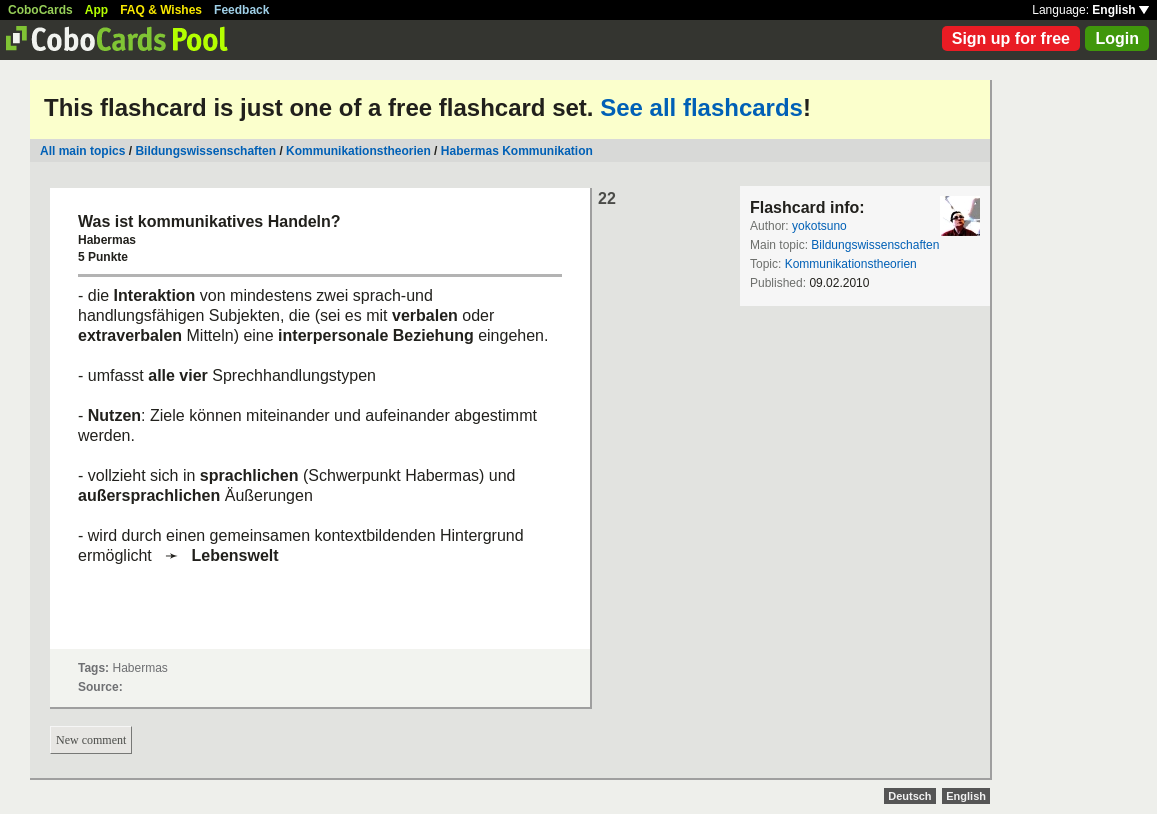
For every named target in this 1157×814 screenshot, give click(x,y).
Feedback (241, 10)
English (1120, 10)
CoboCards (40, 10)
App (96, 10)
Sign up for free (1011, 38)
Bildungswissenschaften (205, 151)
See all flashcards (701, 107)
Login (1117, 38)
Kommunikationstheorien (358, 151)
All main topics (82, 151)
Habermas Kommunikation (517, 151)
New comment (91, 740)
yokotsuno (819, 226)
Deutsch (909, 796)
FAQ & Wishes (161, 10)
